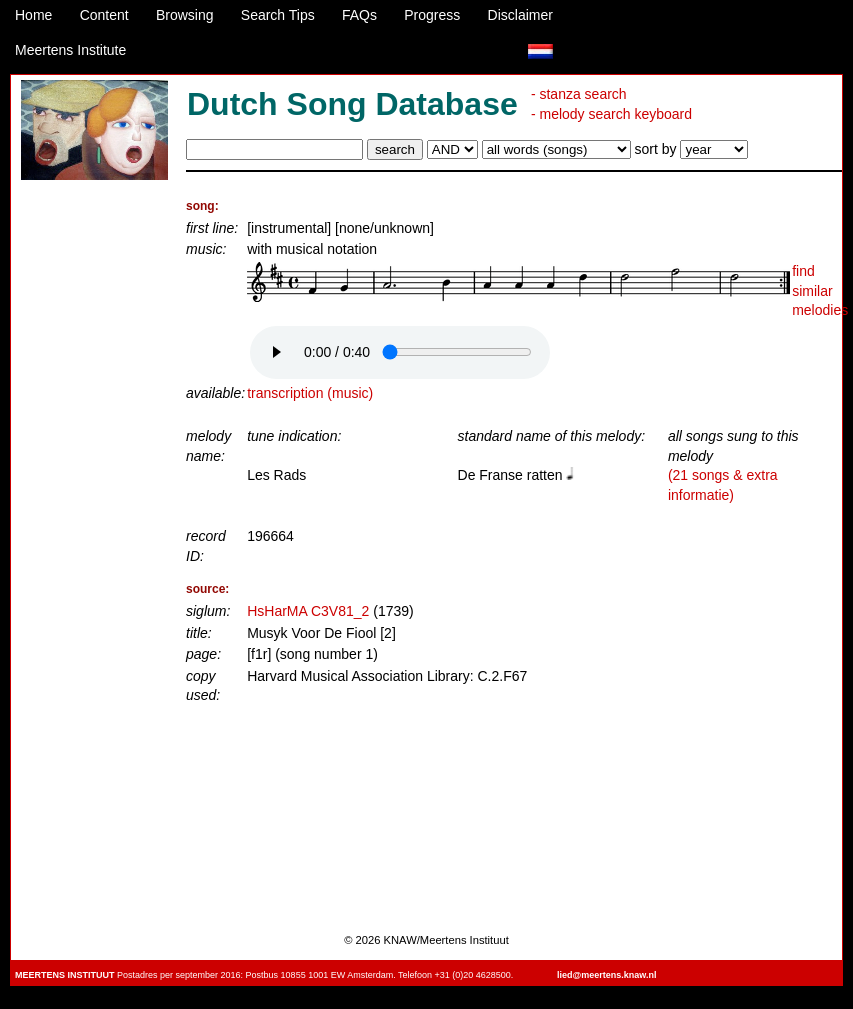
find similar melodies (820, 290)
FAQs (359, 15)
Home (33, 15)
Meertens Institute (70, 50)
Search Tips (278, 15)
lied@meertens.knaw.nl (606, 975)
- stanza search (579, 94)
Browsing (185, 15)
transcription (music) (310, 393)
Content (104, 15)
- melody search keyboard (611, 114)
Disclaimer (520, 15)
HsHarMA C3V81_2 (308, 611)
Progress (432, 15)
